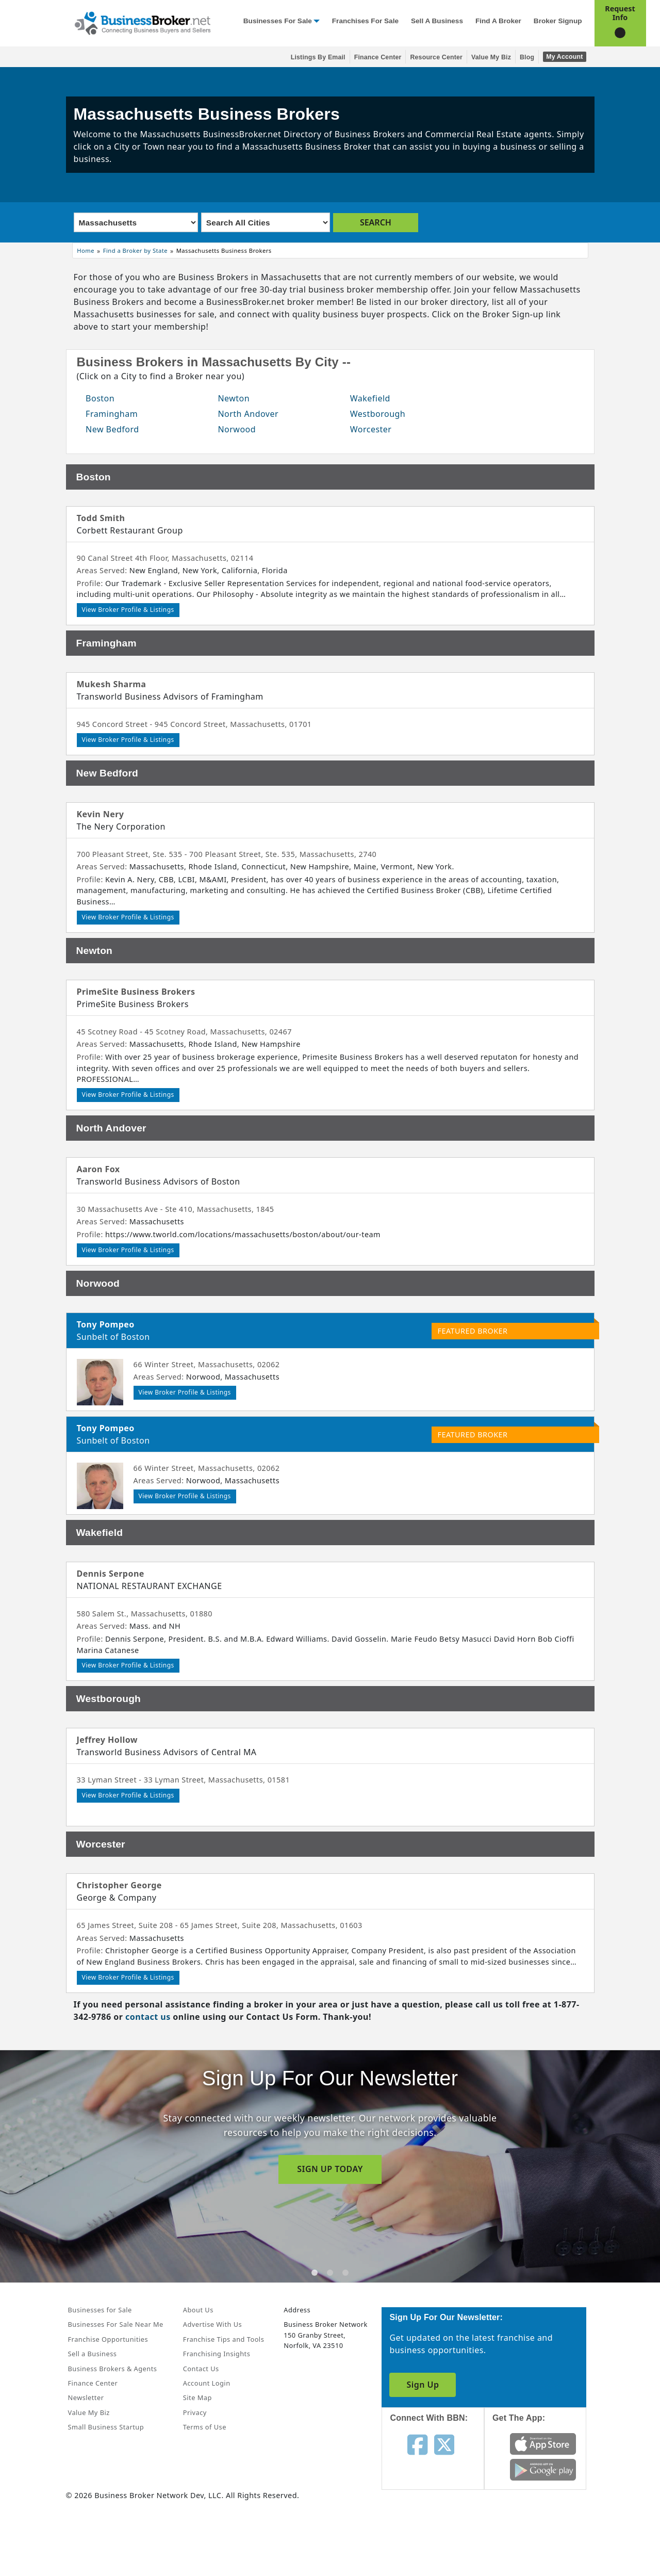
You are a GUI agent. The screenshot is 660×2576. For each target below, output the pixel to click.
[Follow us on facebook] (417, 2444)
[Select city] (265, 222)
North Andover (248, 413)
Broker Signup (558, 21)
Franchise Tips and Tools (223, 2339)
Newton (234, 398)
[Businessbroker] (142, 22)
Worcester (371, 429)
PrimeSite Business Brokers (136, 991)
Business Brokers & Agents (112, 2368)
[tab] (314, 2273)
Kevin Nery (100, 814)
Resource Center (436, 57)
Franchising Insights (216, 2353)
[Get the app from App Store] (543, 2443)
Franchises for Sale (365, 21)
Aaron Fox (98, 1169)
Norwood (237, 429)
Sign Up (422, 2384)
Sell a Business (437, 21)
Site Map (197, 2397)
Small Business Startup (106, 2427)
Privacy (195, 2412)
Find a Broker (498, 21)
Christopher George (119, 1885)
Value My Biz (491, 57)
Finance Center (378, 57)
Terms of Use (204, 2427)
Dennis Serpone (110, 1573)
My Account (564, 56)
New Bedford (112, 429)
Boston (100, 398)
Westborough (377, 413)
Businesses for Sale (277, 21)
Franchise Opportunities (108, 2339)
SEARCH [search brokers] (375, 222)
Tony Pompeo (106, 1324)
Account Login (206, 2383)
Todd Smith (101, 518)
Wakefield (370, 398)
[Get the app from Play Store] (543, 2468)
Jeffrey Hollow (107, 1739)
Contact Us (201, 2368)
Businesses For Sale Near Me (115, 2324)
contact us (148, 2016)
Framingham (112, 413)
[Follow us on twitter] (444, 2444)
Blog (527, 57)
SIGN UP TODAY (330, 2169)
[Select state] (136, 222)
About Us (198, 2309)
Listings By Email (318, 57)
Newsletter (86, 2397)
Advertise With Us (212, 2324)
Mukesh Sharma (111, 684)
